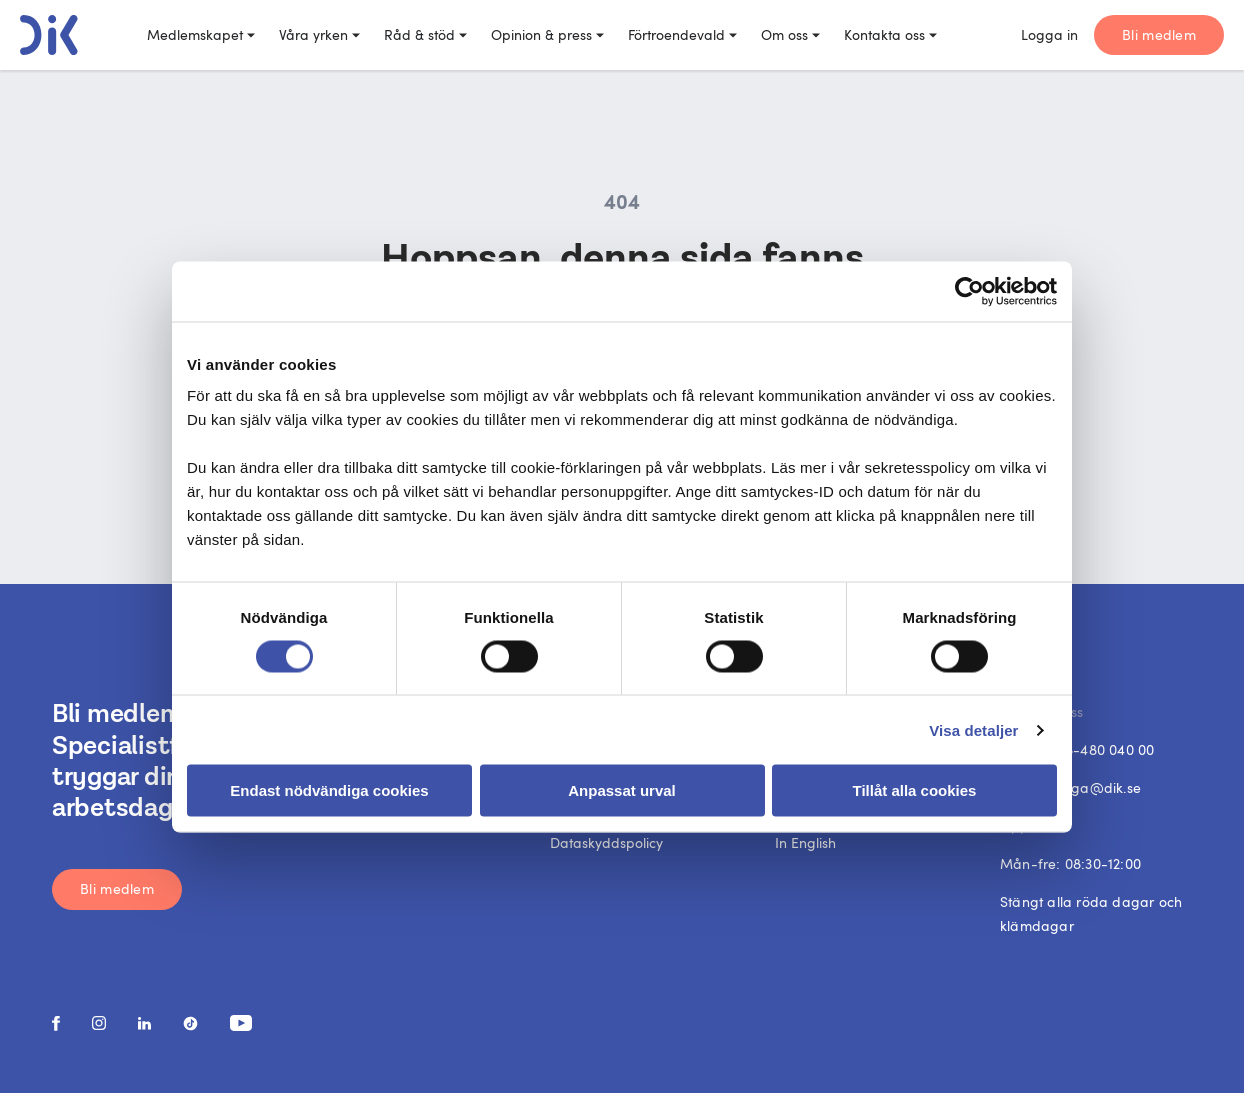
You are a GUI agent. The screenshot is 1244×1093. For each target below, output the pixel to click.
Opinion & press (547, 34)
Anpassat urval (622, 790)
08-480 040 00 (1106, 749)
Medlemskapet (201, 34)
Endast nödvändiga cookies (329, 790)
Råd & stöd (425, 34)
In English (805, 842)
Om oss (790, 34)
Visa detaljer (973, 729)
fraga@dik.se (1096, 787)
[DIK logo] (49, 35)
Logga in (1049, 34)
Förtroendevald (682, 34)
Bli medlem (1159, 34)
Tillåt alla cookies (915, 790)
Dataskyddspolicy (606, 842)
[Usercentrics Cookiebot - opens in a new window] (969, 291)
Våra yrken (319, 34)
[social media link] (56, 1023)
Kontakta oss (890, 34)
